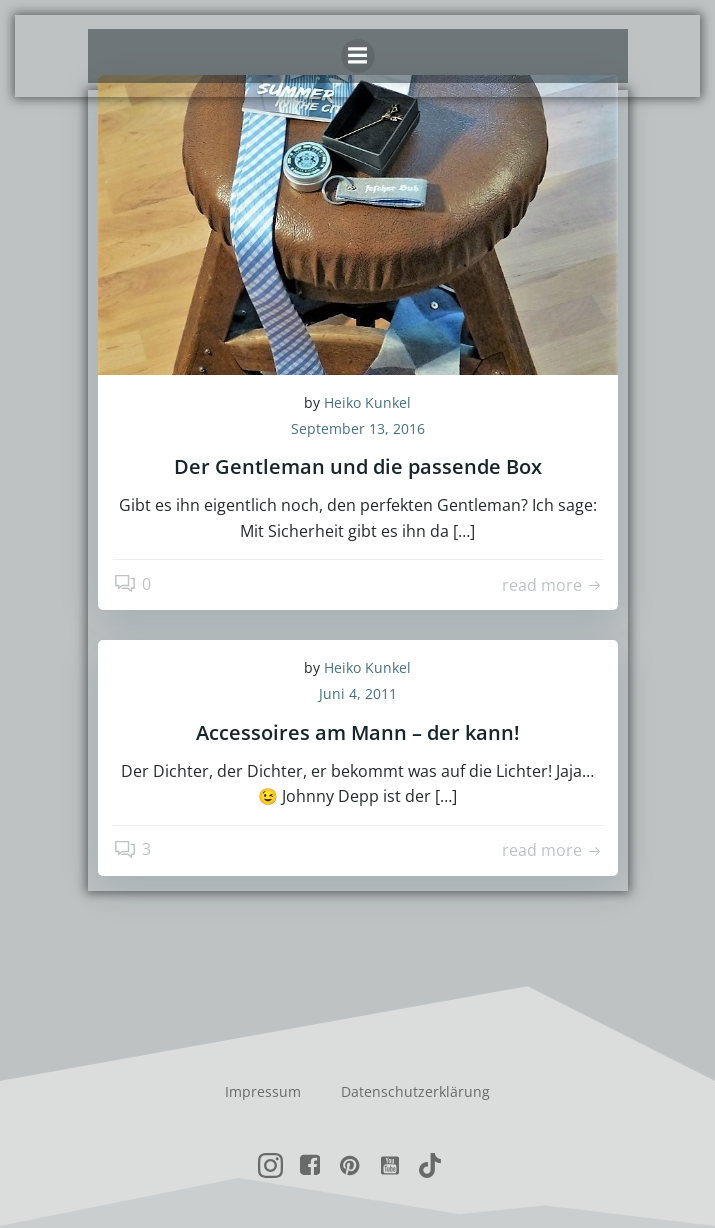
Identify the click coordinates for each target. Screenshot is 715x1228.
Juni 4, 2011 (358, 693)
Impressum (263, 1091)
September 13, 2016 (358, 428)
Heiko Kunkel (367, 402)
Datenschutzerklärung (415, 1091)
